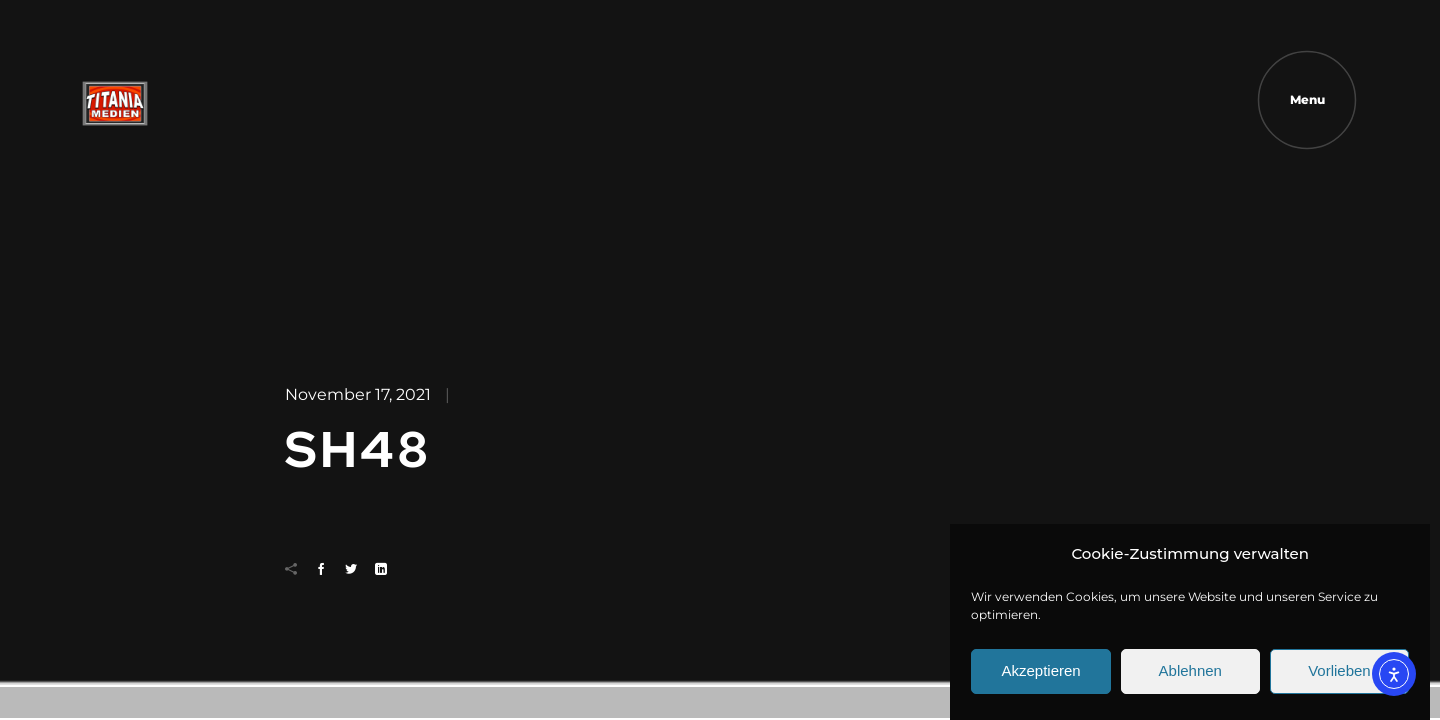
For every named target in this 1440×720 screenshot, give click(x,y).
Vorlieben (1339, 678)
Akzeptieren (1040, 678)
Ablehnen (1190, 678)
